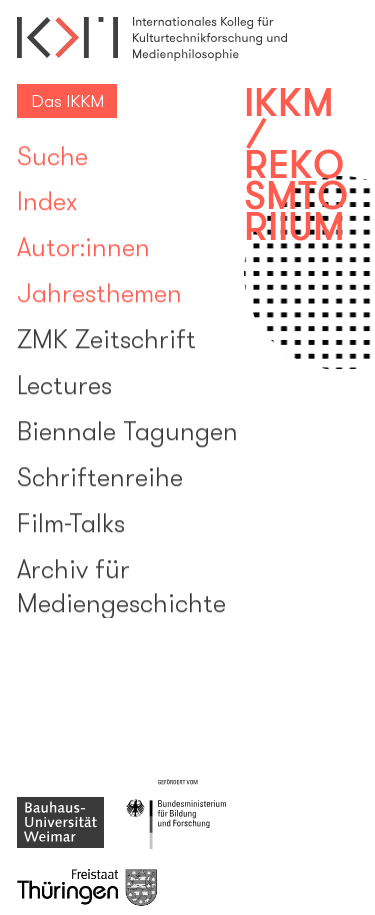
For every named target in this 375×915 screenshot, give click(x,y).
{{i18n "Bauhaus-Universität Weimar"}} (60, 823)
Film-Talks (71, 525)
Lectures (64, 387)
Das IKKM (67, 101)
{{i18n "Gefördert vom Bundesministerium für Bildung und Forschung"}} (178, 814)
